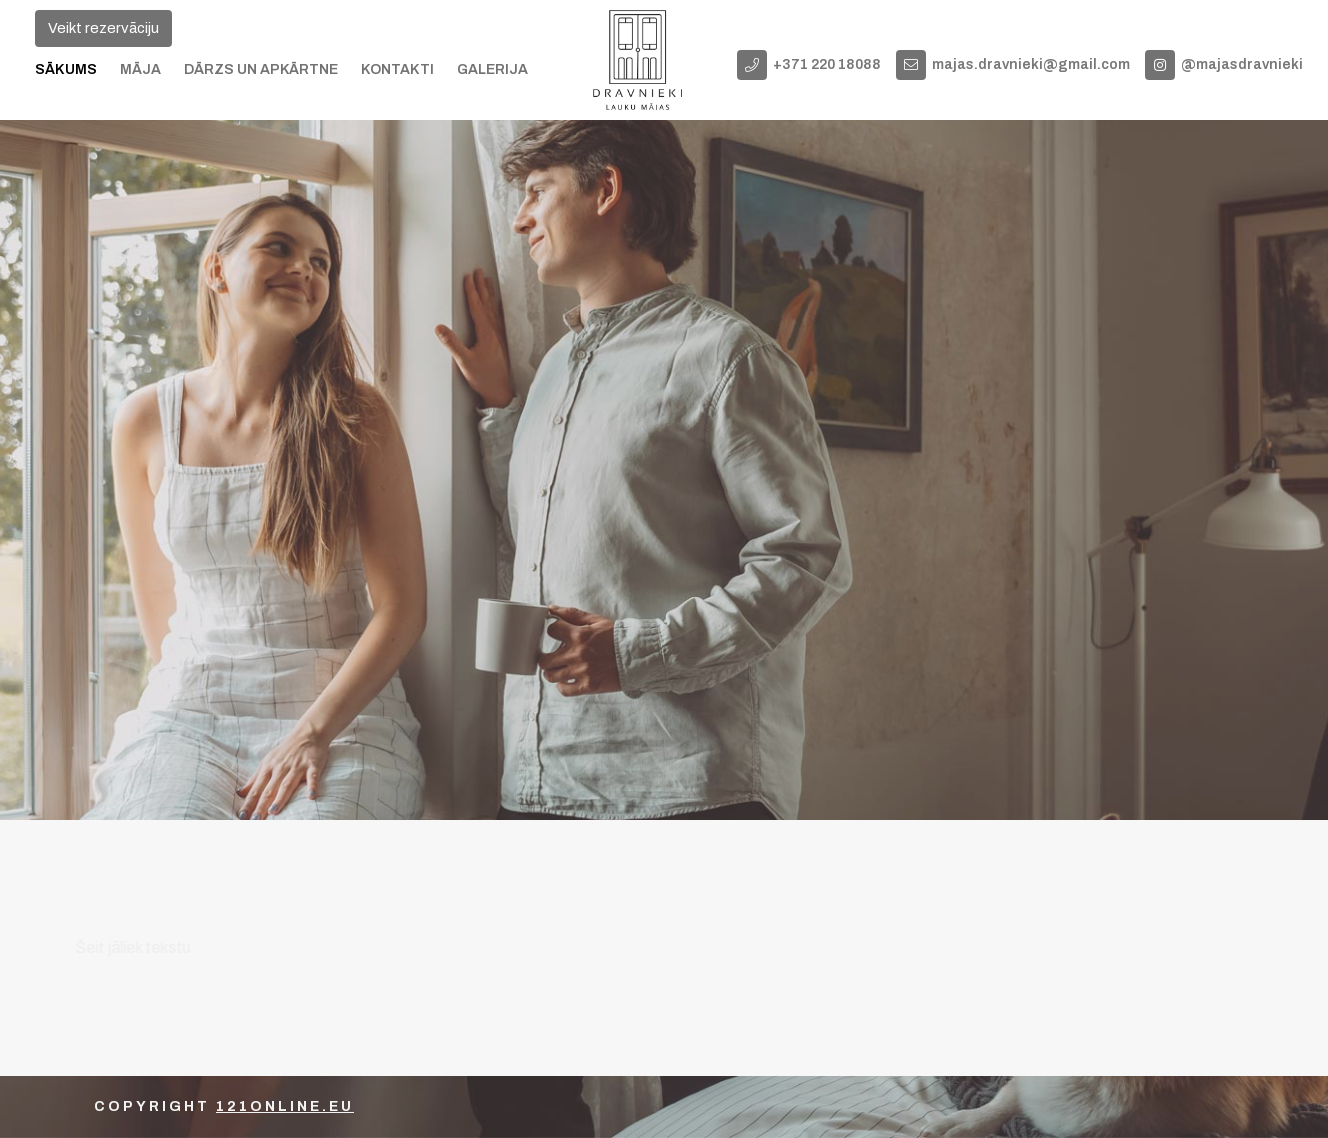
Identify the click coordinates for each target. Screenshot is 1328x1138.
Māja (140, 69)
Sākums (66, 69)
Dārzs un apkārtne (261, 69)
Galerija (492, 69)
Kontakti (397, 69)
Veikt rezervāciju (103, 28)
